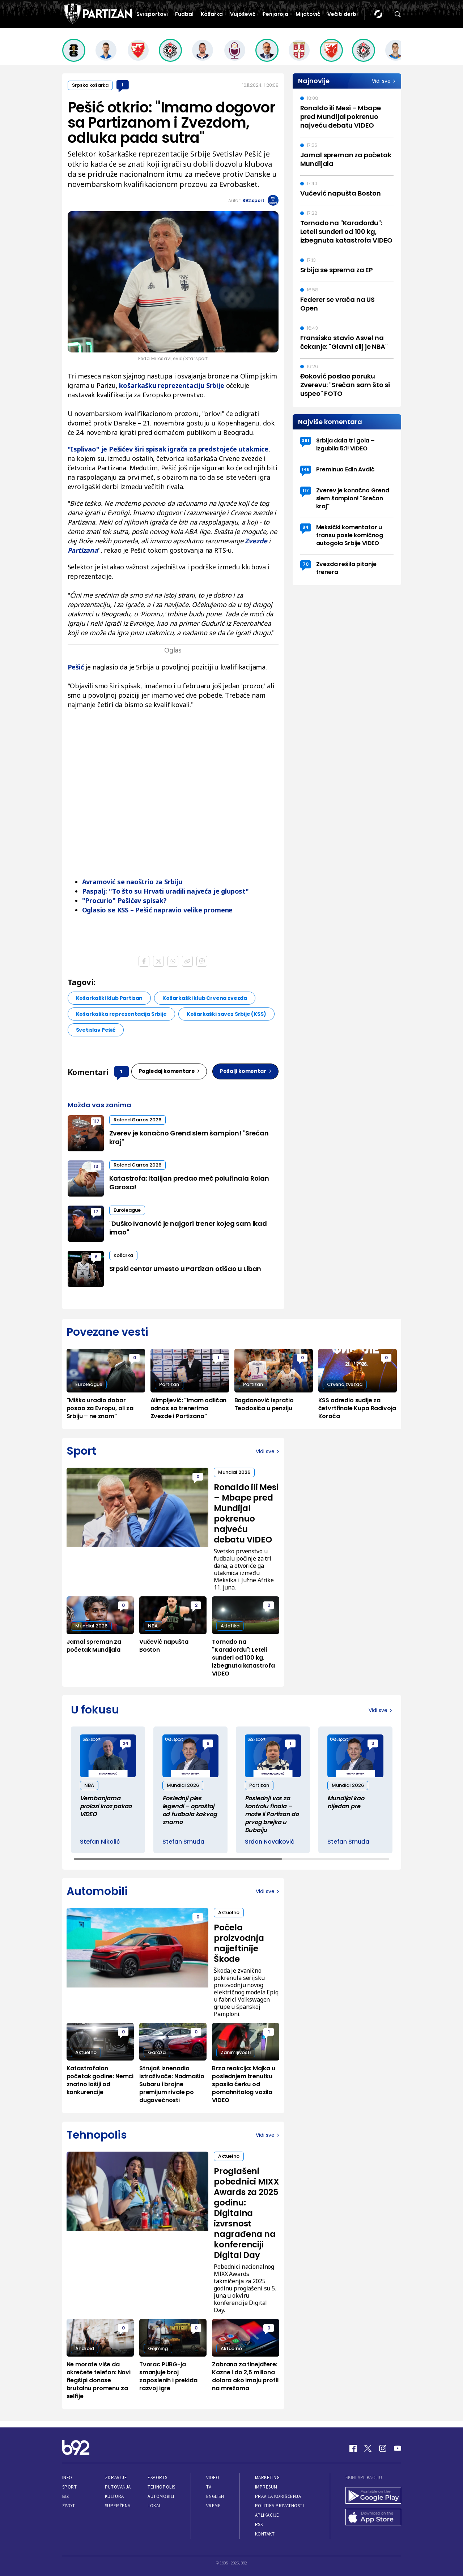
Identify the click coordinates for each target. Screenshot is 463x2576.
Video (213, 2477)
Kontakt (265, 2534)
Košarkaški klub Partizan (109, 998)
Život (68, 2506)
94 (305, 527)
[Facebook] (353, 2448)
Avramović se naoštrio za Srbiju (132, 881)
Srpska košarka (90, 85)
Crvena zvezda (344, 1384)
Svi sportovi (152, 14)
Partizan (169, 1384)
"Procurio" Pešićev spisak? (124, 900)
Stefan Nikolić (100, 1842)
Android (84, 2348)
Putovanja (118, 2487)
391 (305, 440)
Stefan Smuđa (183, 1842)
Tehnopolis (161, 2487)
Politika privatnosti (279, 2506)
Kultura (114, 2496)
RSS (259, 2524)
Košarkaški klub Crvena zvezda (204, 998)
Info (67, 2477)
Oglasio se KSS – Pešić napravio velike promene (157, 910)
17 (96, 1211)
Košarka (212, 14)
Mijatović (308, 14)
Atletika (230, 1625)
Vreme (213, 2506)
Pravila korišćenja (278, 2496)
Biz (65, 2496)
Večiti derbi (342, 14)
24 (125, 1743)
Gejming (158, 2348)
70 (306, 564)
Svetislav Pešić (95, 1030)
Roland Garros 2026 (137, 1119)
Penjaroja (275, 14)
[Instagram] (382, 2448)
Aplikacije (267, 2515)
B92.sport (253, 200)
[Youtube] (397, 2448)
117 (96, 1121)
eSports (157, 2477)
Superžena (118, 2506)
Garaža (157, 2052)
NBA (153, 1625)
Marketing (267, 2477)
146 (306, 469)
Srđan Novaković (269, 1842)
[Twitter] (367, 2448)
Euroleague (127, 1210)
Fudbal (184, 14)
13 (96, 1166)
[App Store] (373, 2518)
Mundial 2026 (234, 1472)
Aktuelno (228, 1912)
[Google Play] (373, 2496)
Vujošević (242, 14)
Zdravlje (116, 2477)
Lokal (154, 2506)
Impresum (266, 2487)
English (215, 2496)
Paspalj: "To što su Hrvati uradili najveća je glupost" (165, 891)
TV (209, 2487)
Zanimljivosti (236, 2052)
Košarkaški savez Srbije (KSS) (226, 1014)
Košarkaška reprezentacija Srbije (121, 1014)
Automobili (161, 2496)
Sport (69, 2487)
